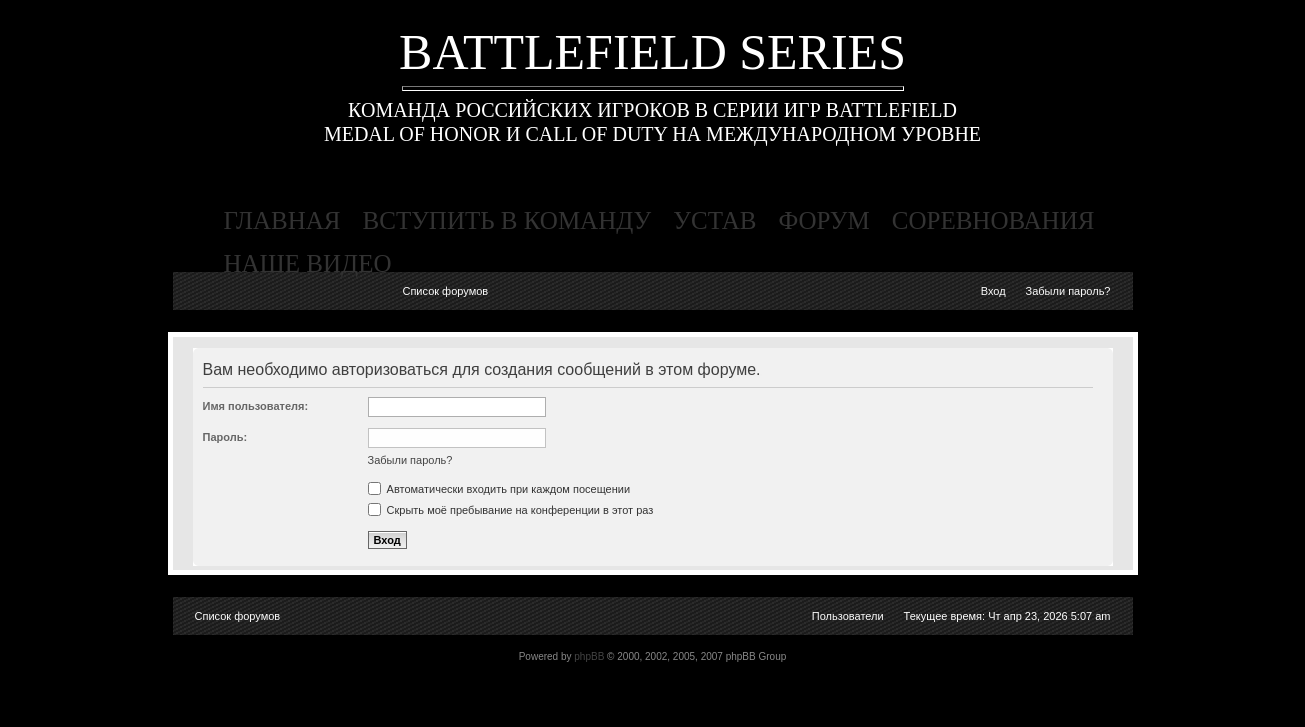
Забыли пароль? (1068, 291)
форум (823, 220)
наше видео (308, 263)
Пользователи (848, 616)
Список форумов (445, 291)
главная (282, 220)
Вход (993, 291)
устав (714, 220)
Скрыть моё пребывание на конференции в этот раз (511, 510)
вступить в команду (507, 220)
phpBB (589, 656)
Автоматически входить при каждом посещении (499, 489)
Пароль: (225, 437)
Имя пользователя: (256, 406)
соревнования (993, 220)
